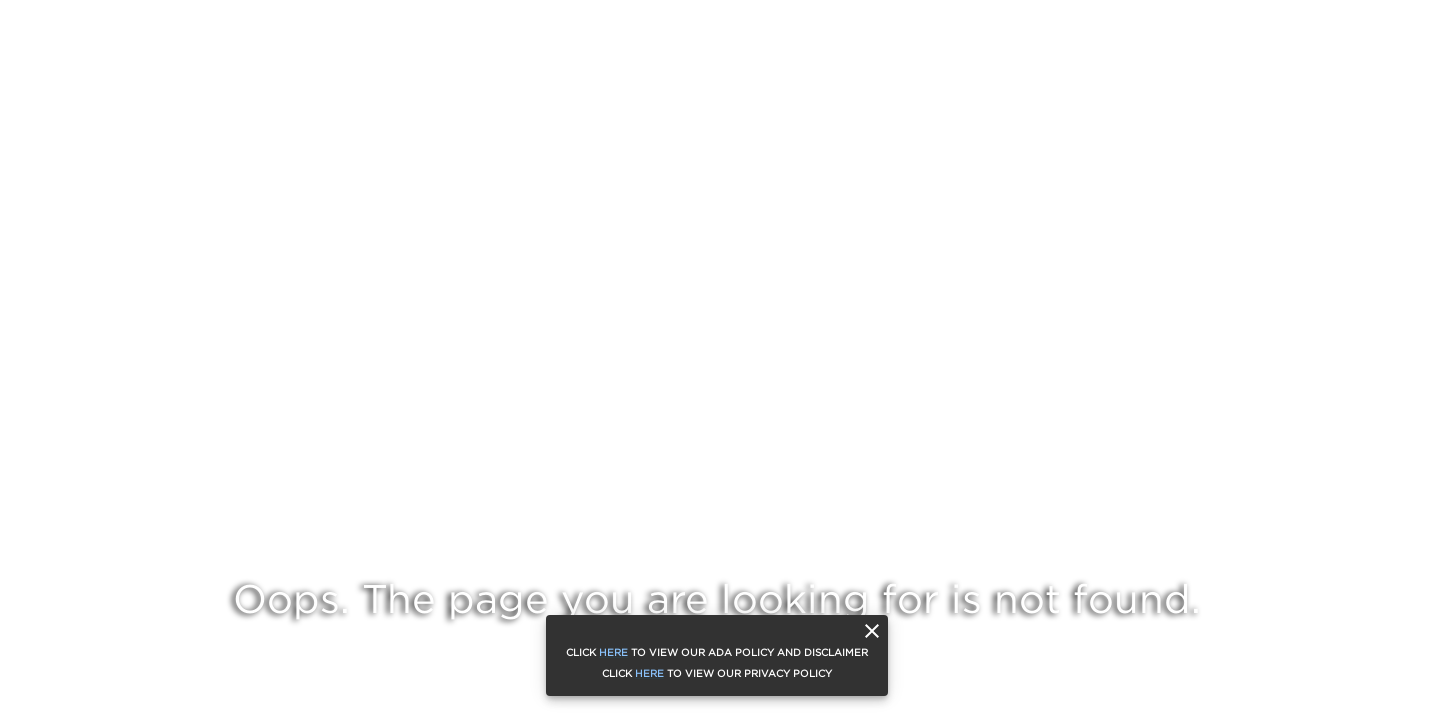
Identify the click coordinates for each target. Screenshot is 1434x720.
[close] (872, 631)
